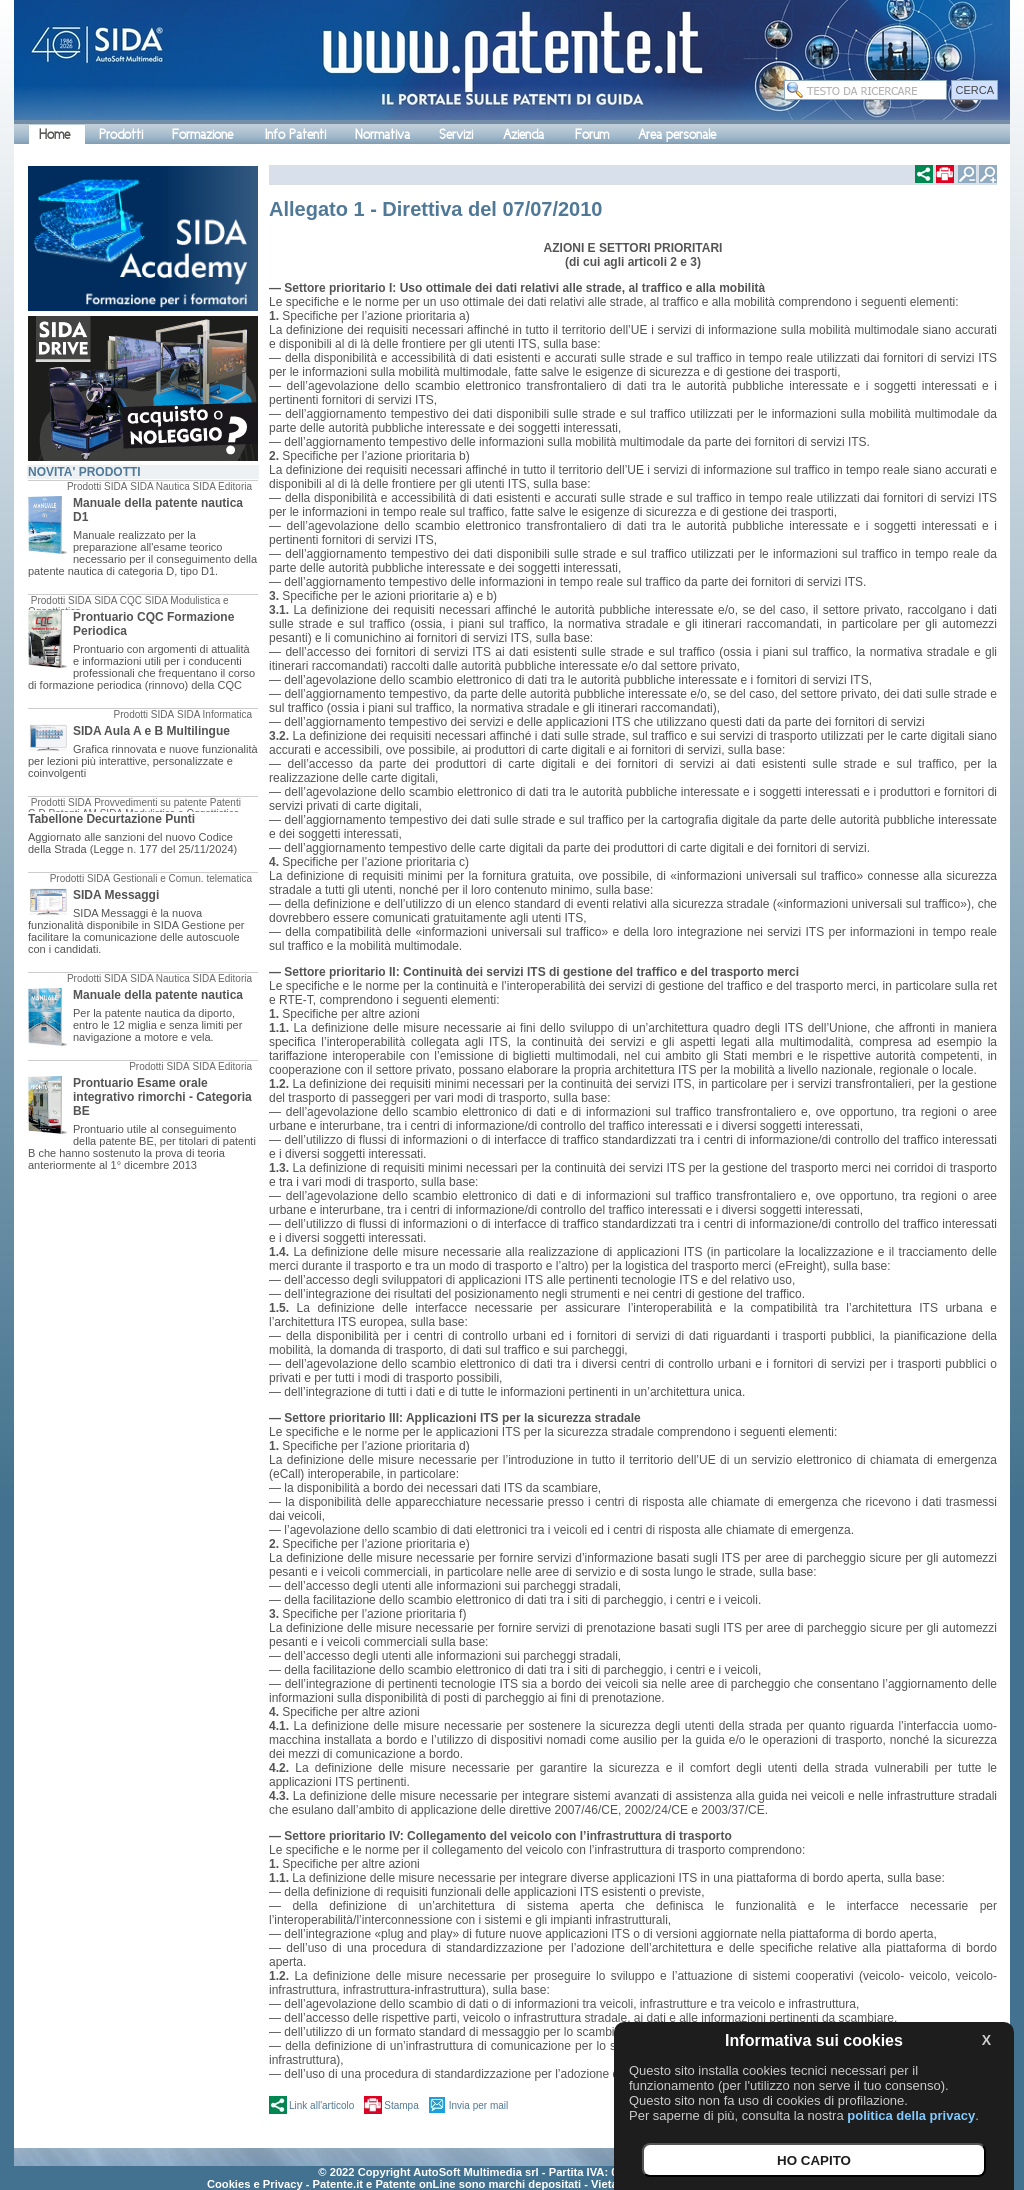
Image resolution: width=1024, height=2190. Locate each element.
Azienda (523, 134)
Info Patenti (295, 134)
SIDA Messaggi (116, 895)
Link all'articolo (321, 2105)
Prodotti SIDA (97, 486)
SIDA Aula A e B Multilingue (151, 731)
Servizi (456, 134)
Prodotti (121, 134)
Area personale (677, 134)
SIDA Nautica (159, 486)
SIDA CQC (118, 600)
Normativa (382, 134)
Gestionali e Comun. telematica (182, 878)
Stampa (401, 2105)
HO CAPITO (814, 2160)
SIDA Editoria (222, 486)
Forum (592, 134)
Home (54, 134)
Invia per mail (478, 2105)
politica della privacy (911, 2115)
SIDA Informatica (214, 714)
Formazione (202, 134)
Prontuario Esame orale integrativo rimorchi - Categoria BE (162, 1097)
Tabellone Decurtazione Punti (111, 819)
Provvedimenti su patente (150, 802)
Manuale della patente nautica (158, 995)
